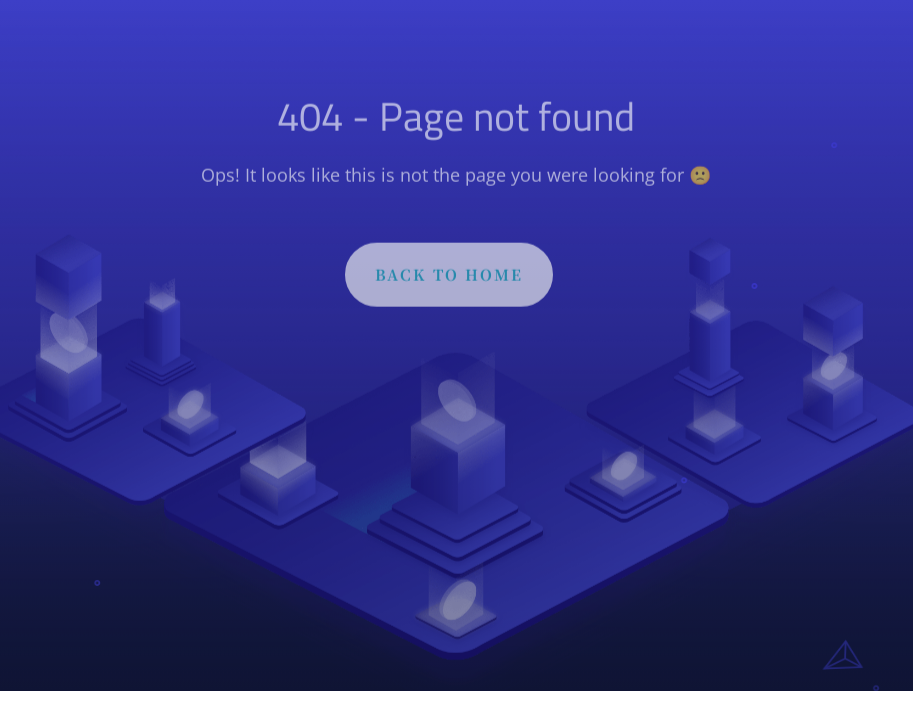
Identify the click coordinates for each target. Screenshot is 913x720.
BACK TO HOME (449, 281)
